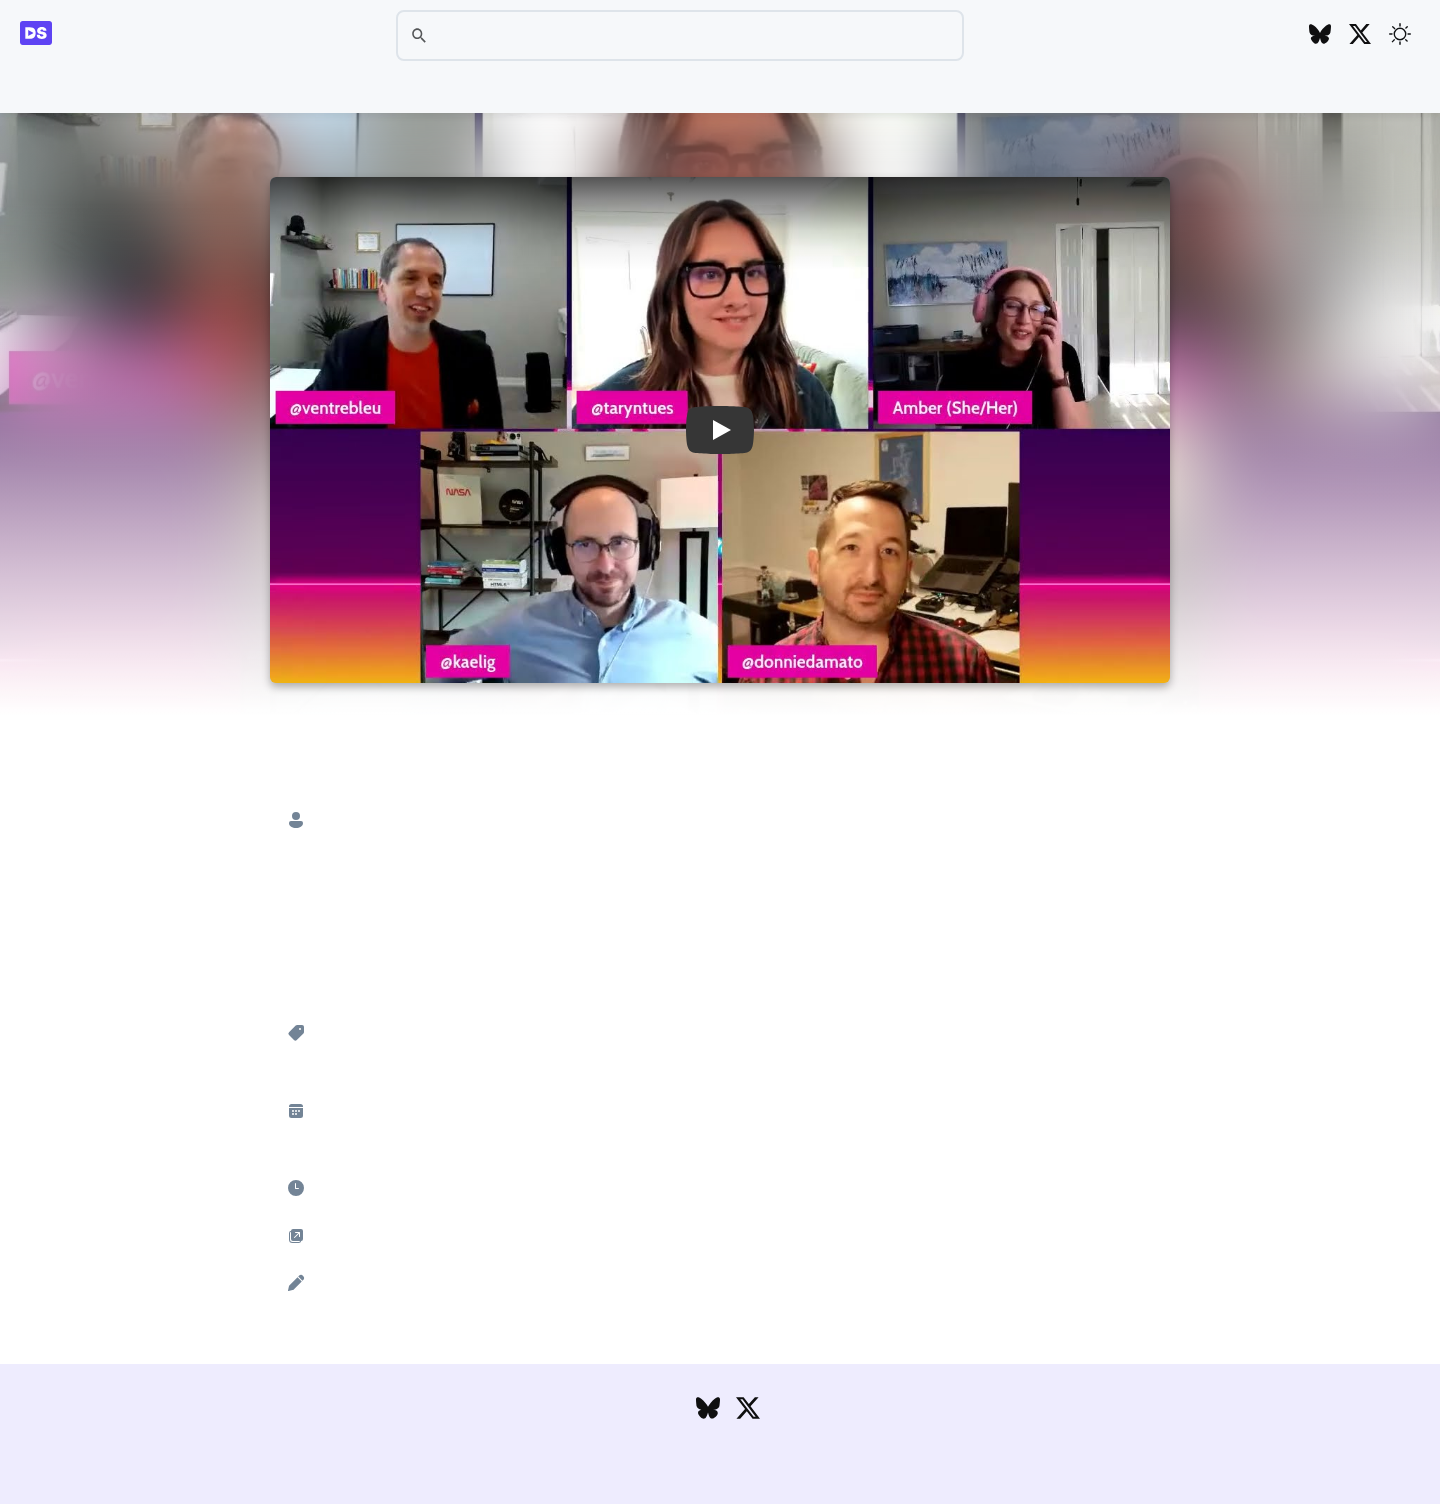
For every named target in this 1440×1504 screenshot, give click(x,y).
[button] (720, 430)
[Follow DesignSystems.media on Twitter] (1360, 35)
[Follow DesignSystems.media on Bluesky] (1320, 35)
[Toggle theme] (1400, 34)
